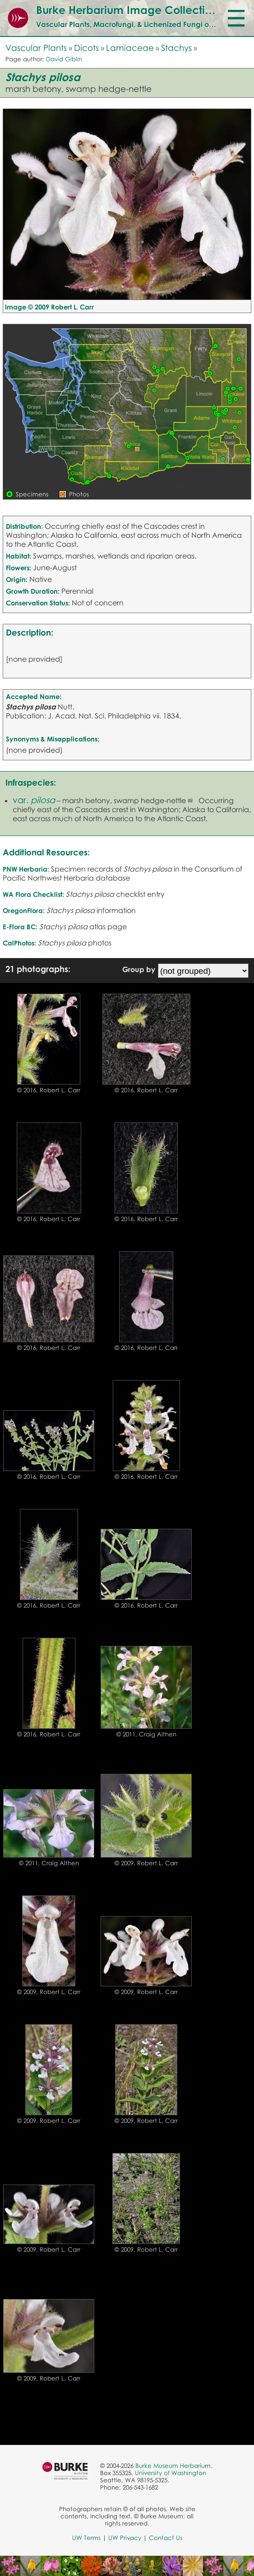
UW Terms (86, 2537)
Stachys (176, 47)
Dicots (86, 47)
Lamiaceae (130, 47)
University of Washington (170, 2472)
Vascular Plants (36, 47)
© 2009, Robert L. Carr (146, 1863)
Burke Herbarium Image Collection (127, 9)
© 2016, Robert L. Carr (48, 1090)
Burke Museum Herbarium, (173, 2465)
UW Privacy (124, 2537)
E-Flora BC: (20, 926)
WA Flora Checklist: (33, 894)
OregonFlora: (24, 910)
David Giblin (64, 59)
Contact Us (165, 2537)
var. (34, 800)
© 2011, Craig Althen (146, 1734)
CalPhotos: (19, 943)
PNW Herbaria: (26, 869)
